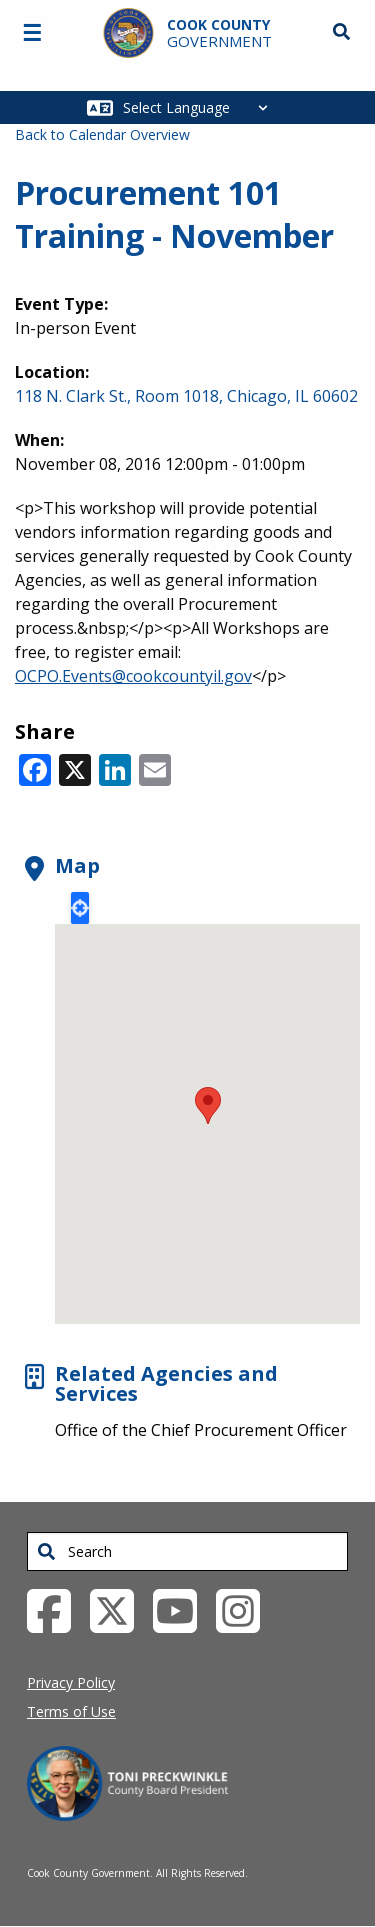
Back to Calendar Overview (102, 134)
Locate (80, 908)
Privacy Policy (71, 1682)
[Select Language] (200, 107)
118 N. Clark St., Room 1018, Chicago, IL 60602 (186, 396)
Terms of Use (71, 1711)
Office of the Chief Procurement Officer (201, 1430)
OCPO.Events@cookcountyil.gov (133, 676)
